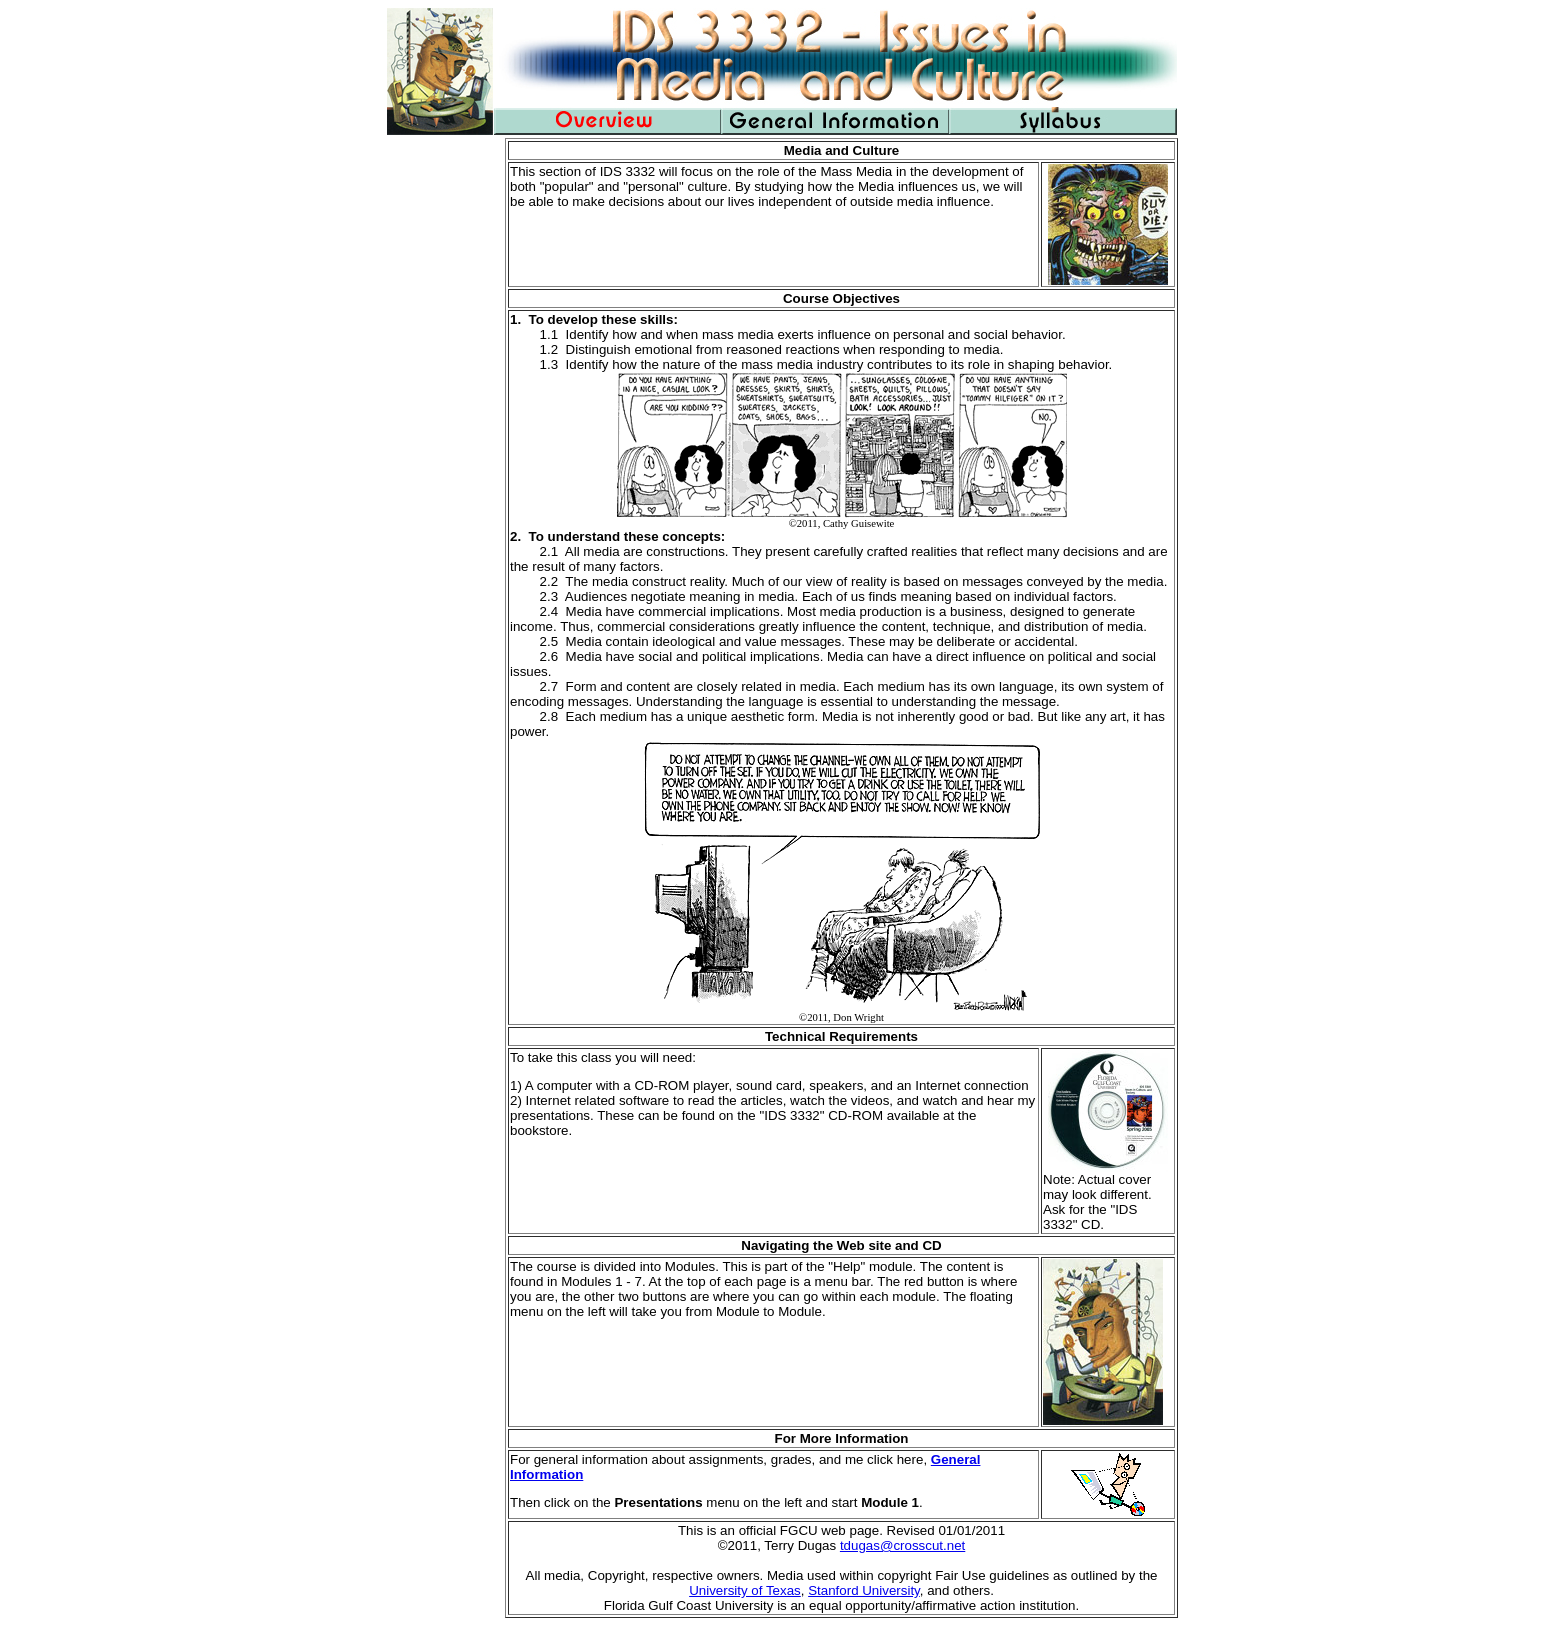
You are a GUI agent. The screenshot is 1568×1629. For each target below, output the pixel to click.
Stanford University (864, 1590)
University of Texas (745, 1590)
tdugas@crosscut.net (902, 1545)
